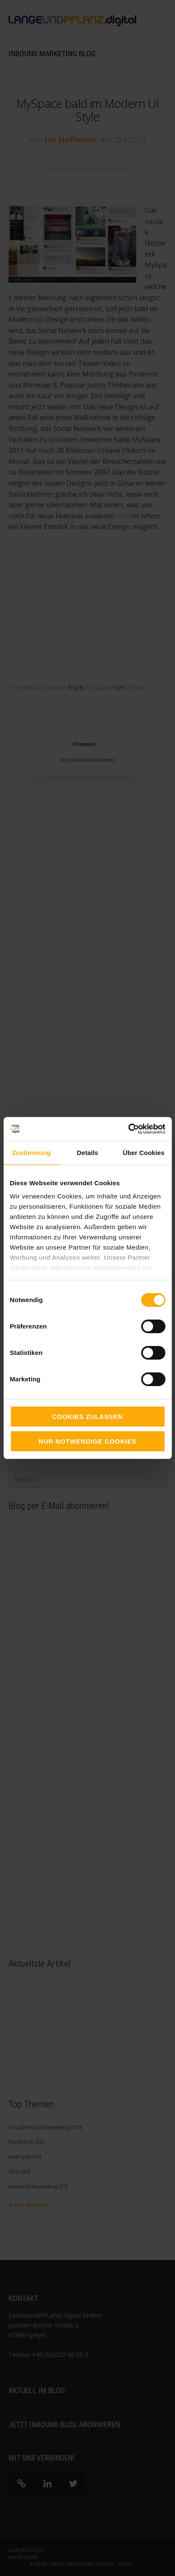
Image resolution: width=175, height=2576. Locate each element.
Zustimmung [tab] (31, 1152)
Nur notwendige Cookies (88, 1441)
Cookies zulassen (87, 1416)
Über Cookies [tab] (143, 1152)
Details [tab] (87, 1152)
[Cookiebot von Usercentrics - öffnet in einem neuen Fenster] (128, 1129)
